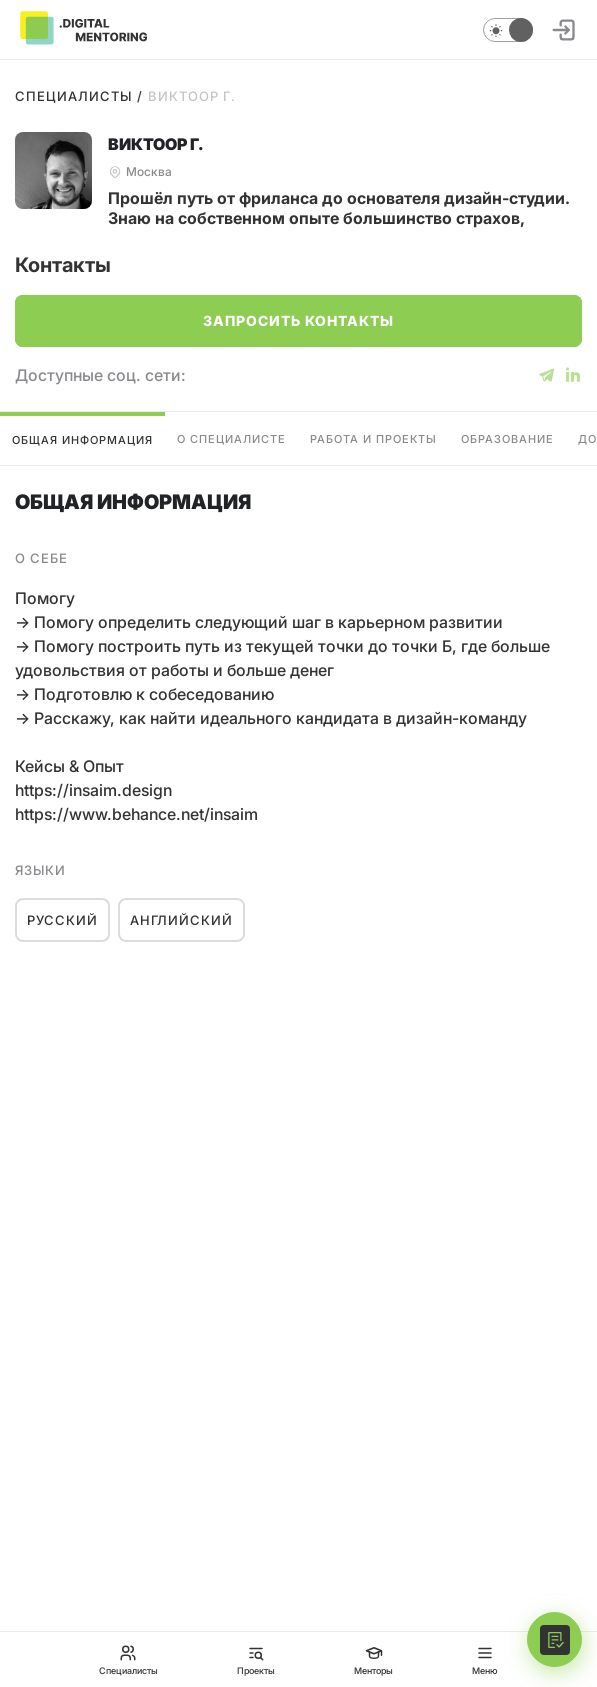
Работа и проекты (373, 439)
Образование (507, 439)
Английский (181, 920)
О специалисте (231, 439)
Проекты (256, 1659)
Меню (485, 1659)
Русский (62, 920)
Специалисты (73, 96)
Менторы (373, 1659)
